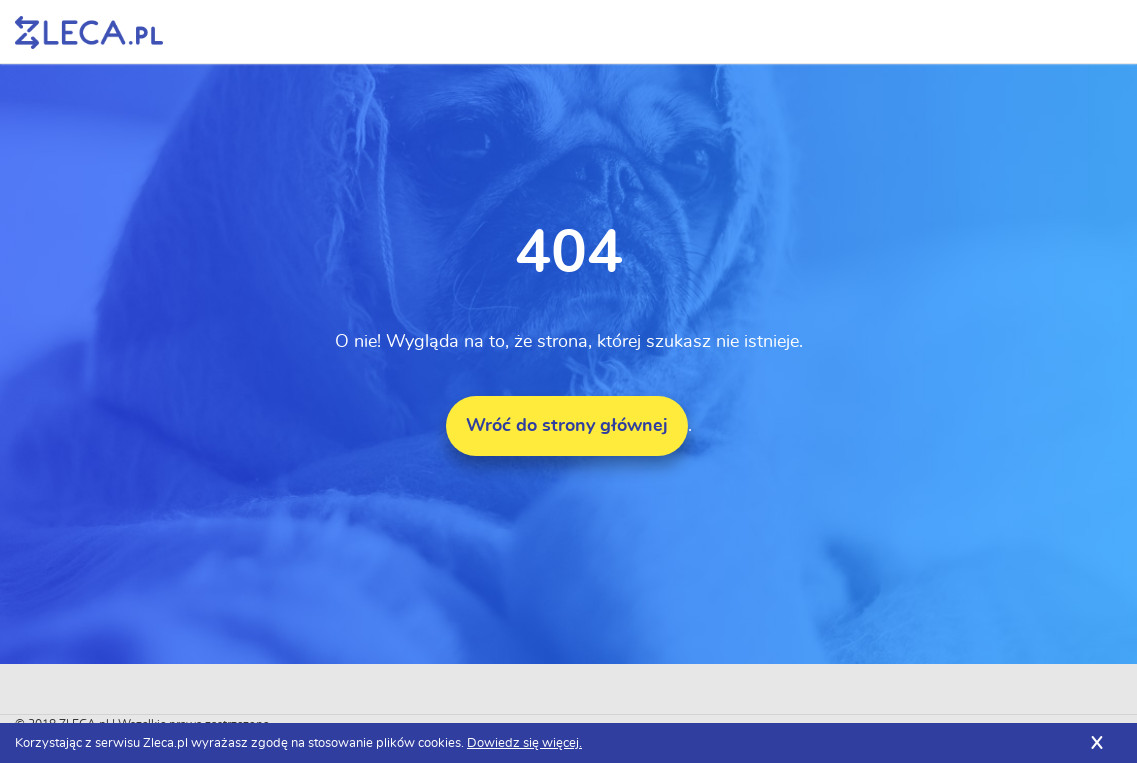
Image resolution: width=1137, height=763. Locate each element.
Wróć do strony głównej (567, 426)
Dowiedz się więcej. (524, 743)
